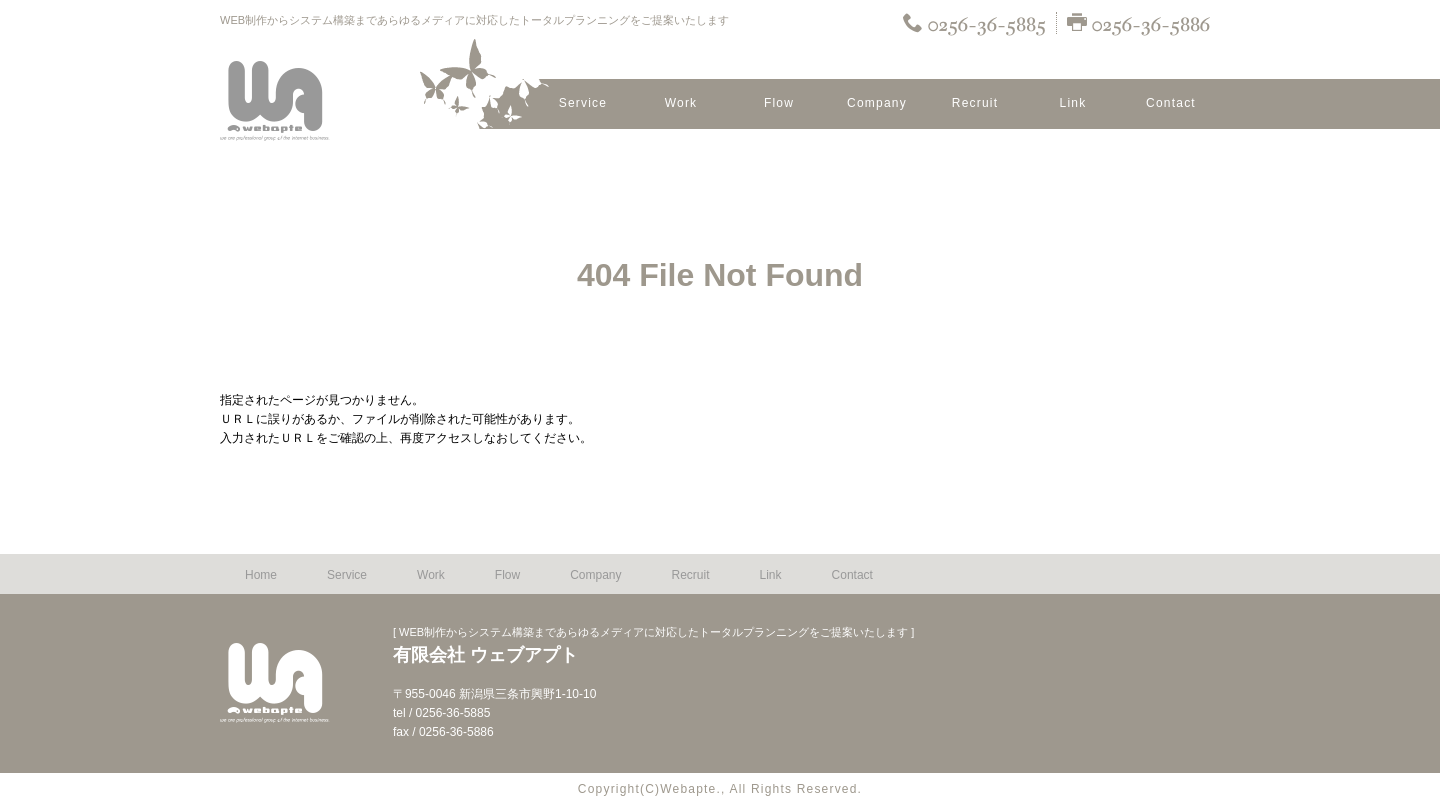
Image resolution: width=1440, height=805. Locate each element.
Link (1073, 103)
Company (877, 103)
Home (261, 575)
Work (681, 103)
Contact (1171, 103)
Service (583, 103)
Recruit (975, 103)
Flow (779, 103)
